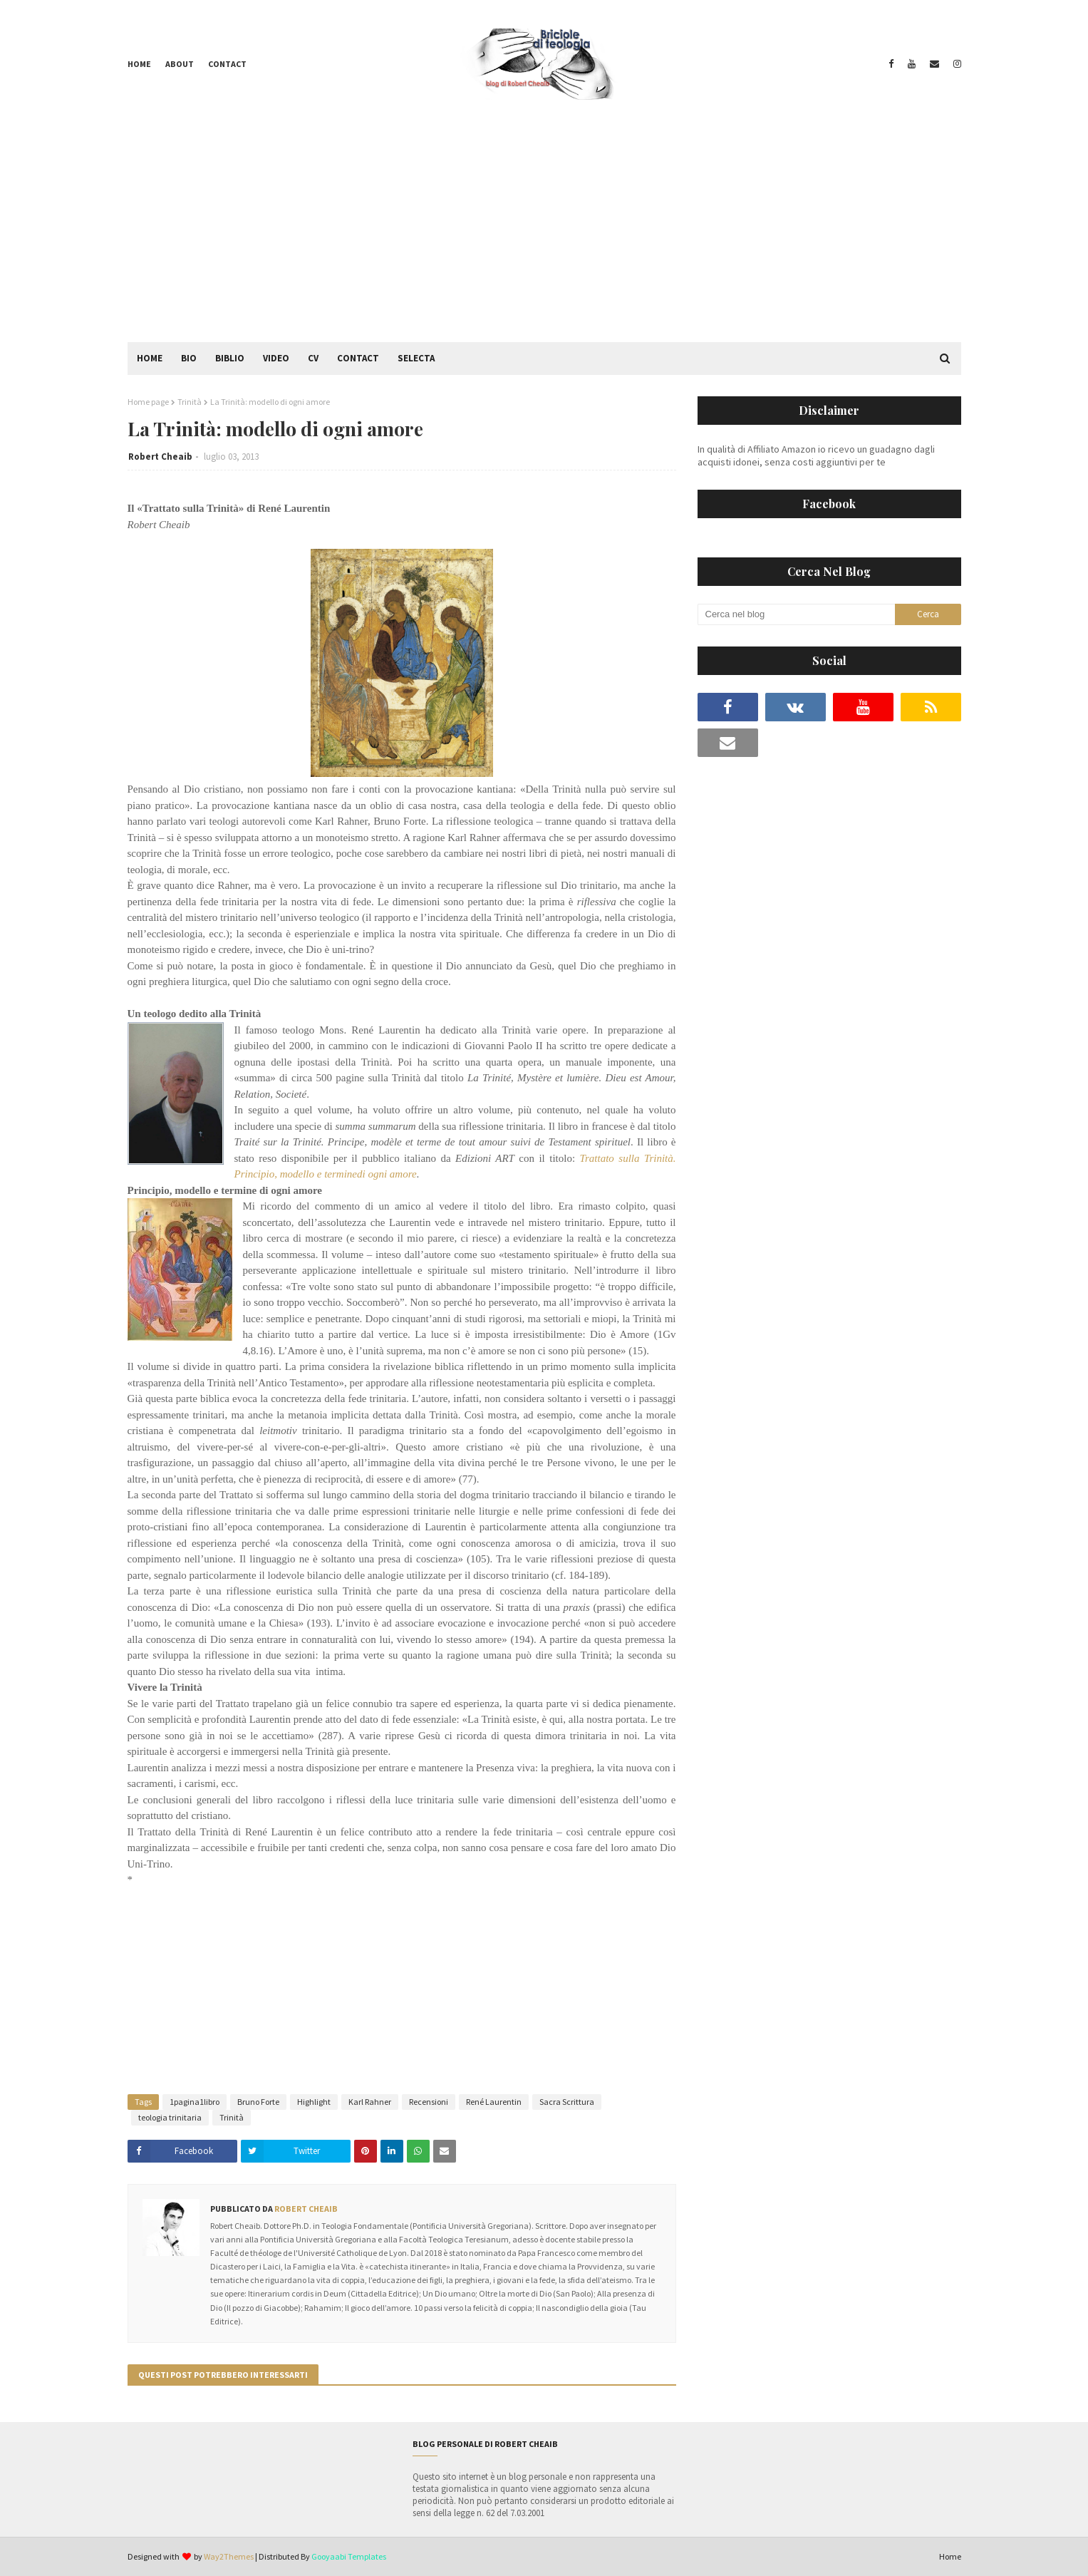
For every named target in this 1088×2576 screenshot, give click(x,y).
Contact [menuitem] (358, 358)
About (179, 63)
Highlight (314, 2101)
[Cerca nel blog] (797, 614)
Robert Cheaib (160, 456)
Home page (148, 401)
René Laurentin (494, 2101)
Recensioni (428, 2101)
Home (139, 63)
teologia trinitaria (170, 2117)
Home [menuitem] (149, 358)
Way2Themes (229, 2556)
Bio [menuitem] (189, 358)
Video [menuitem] (276, 358)
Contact (227, 63)
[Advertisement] (544, 235)
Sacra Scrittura (566, 2101)
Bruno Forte (258, 2101)
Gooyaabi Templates (348, 2556)
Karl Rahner (369, 2101)
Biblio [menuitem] (229, 358)
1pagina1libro (194, 2101)
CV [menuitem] (313, 358)
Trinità (189, 401)
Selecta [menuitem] (416, 358)
